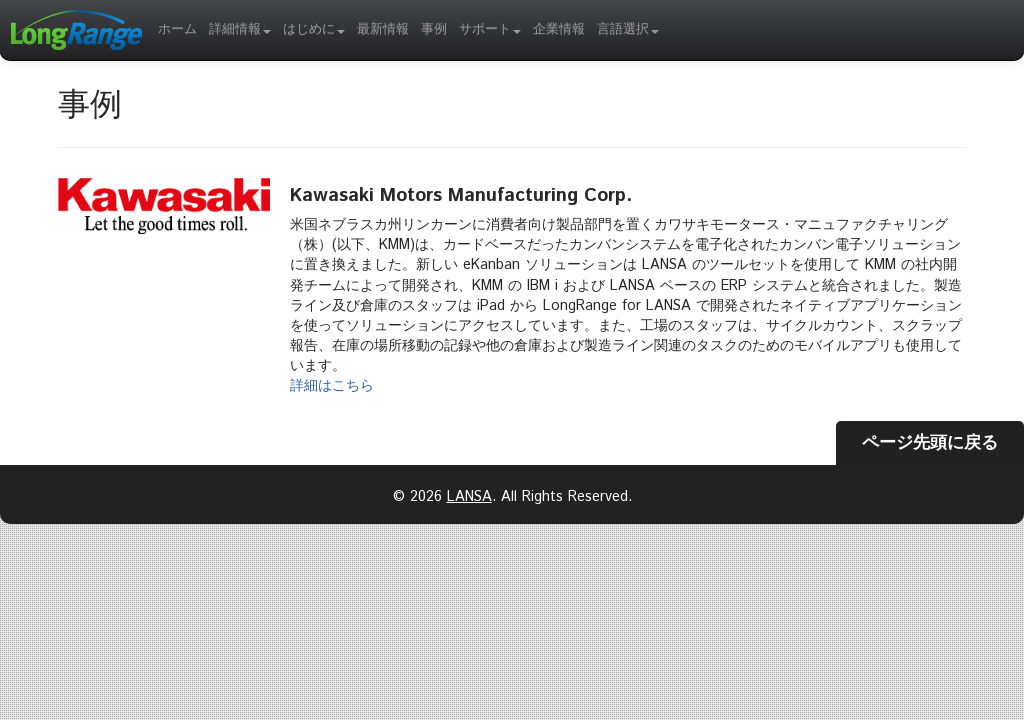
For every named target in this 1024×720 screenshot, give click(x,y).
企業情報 (559, 29)
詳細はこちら (332, 386)
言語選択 (628, 29)
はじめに (314, 29)
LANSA (469, 497)
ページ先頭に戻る (930, 443)
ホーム (177, 29)
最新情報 (383, 29)
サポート (490, 29)
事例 (434, 29)
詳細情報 (240, 29)
